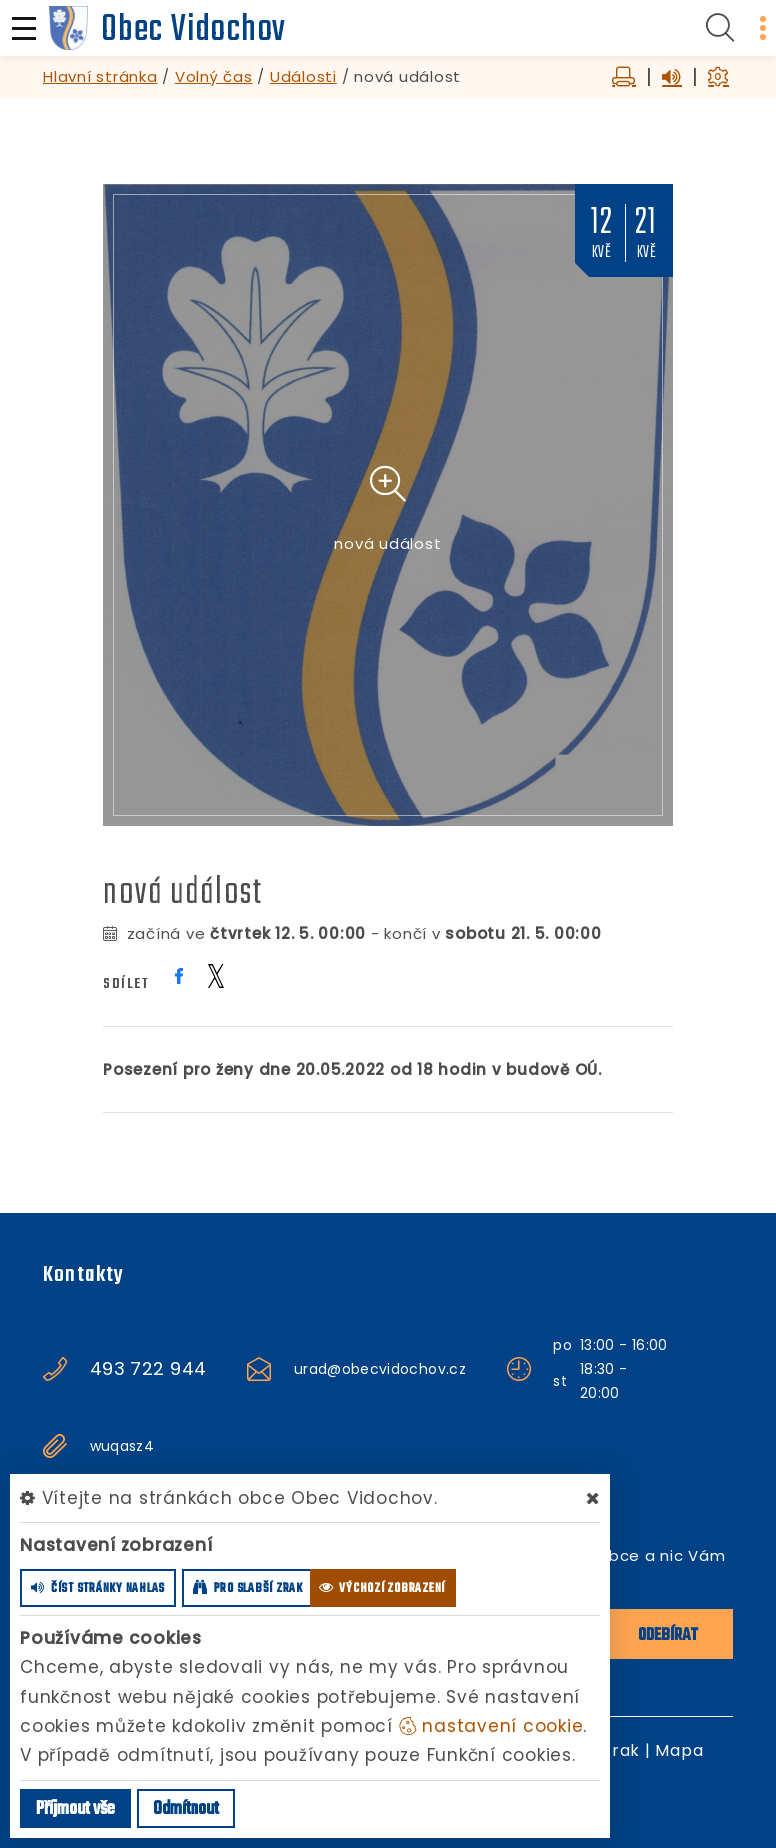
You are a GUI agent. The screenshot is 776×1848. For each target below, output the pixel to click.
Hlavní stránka (100, 76)
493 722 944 (148, 1369)
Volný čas (214, 76)
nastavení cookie (491, 1726)
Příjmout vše (75, 1809)
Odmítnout (186, 1809)
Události (303, 76)
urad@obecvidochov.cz (380, 1369)
